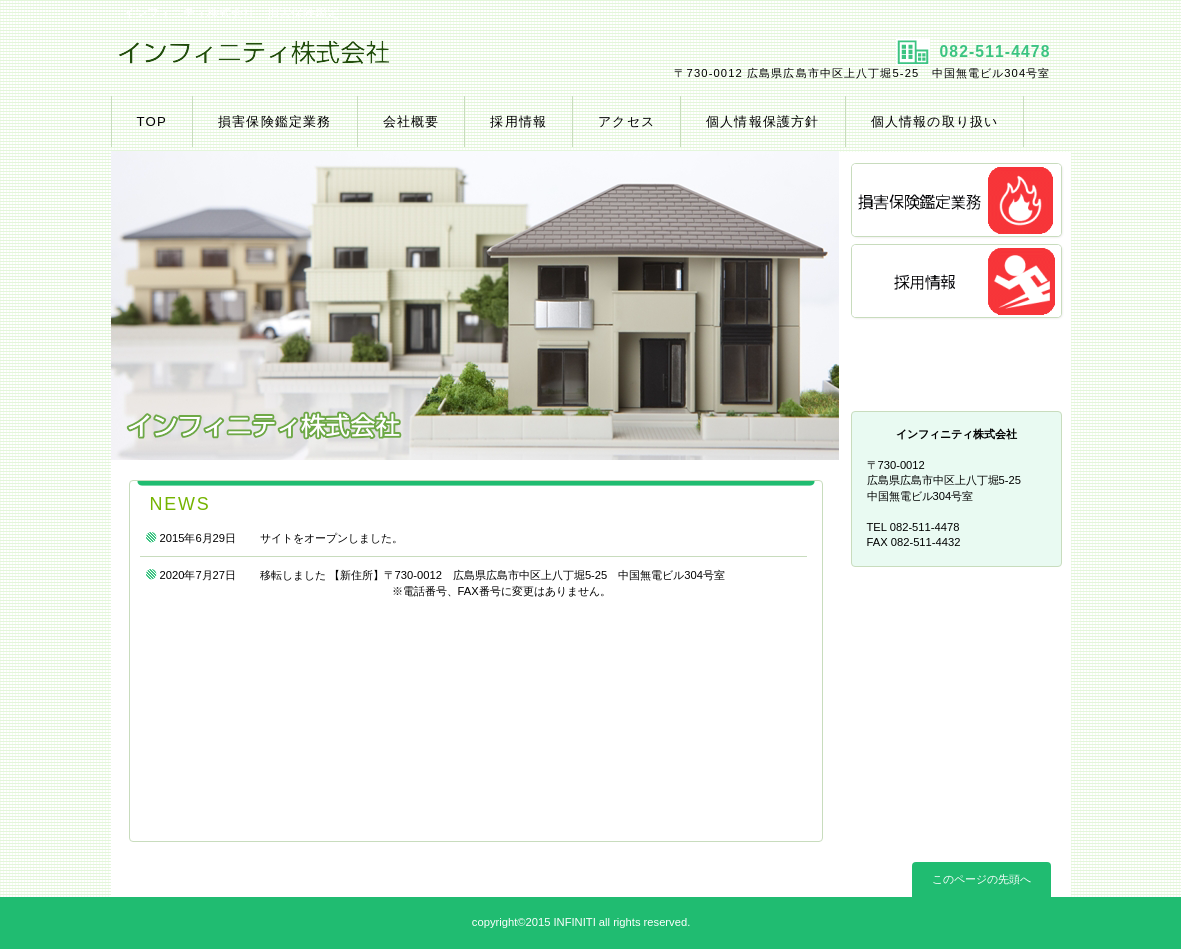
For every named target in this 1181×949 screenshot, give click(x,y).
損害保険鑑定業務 (958, 201)
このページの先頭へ (981, 879)
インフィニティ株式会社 (348, 61)
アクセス (958, 363)
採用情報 (958, 282)
